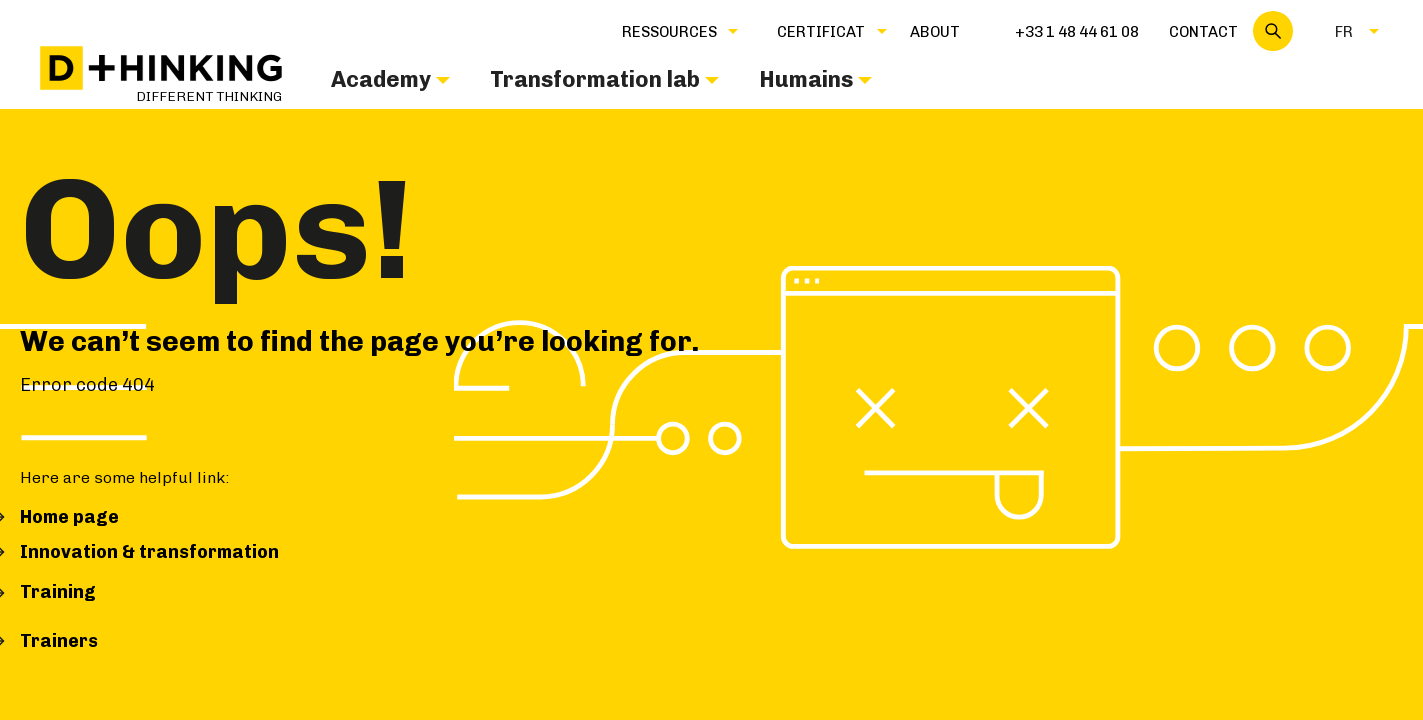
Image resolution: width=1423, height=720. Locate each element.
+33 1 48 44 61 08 (1077, 32)
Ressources (669, 32)
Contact (1203, 32)
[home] (161, 75)
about (935, 32)
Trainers (59, 641)
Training (58, 592)
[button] (669, 31)
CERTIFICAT (821, 32)
